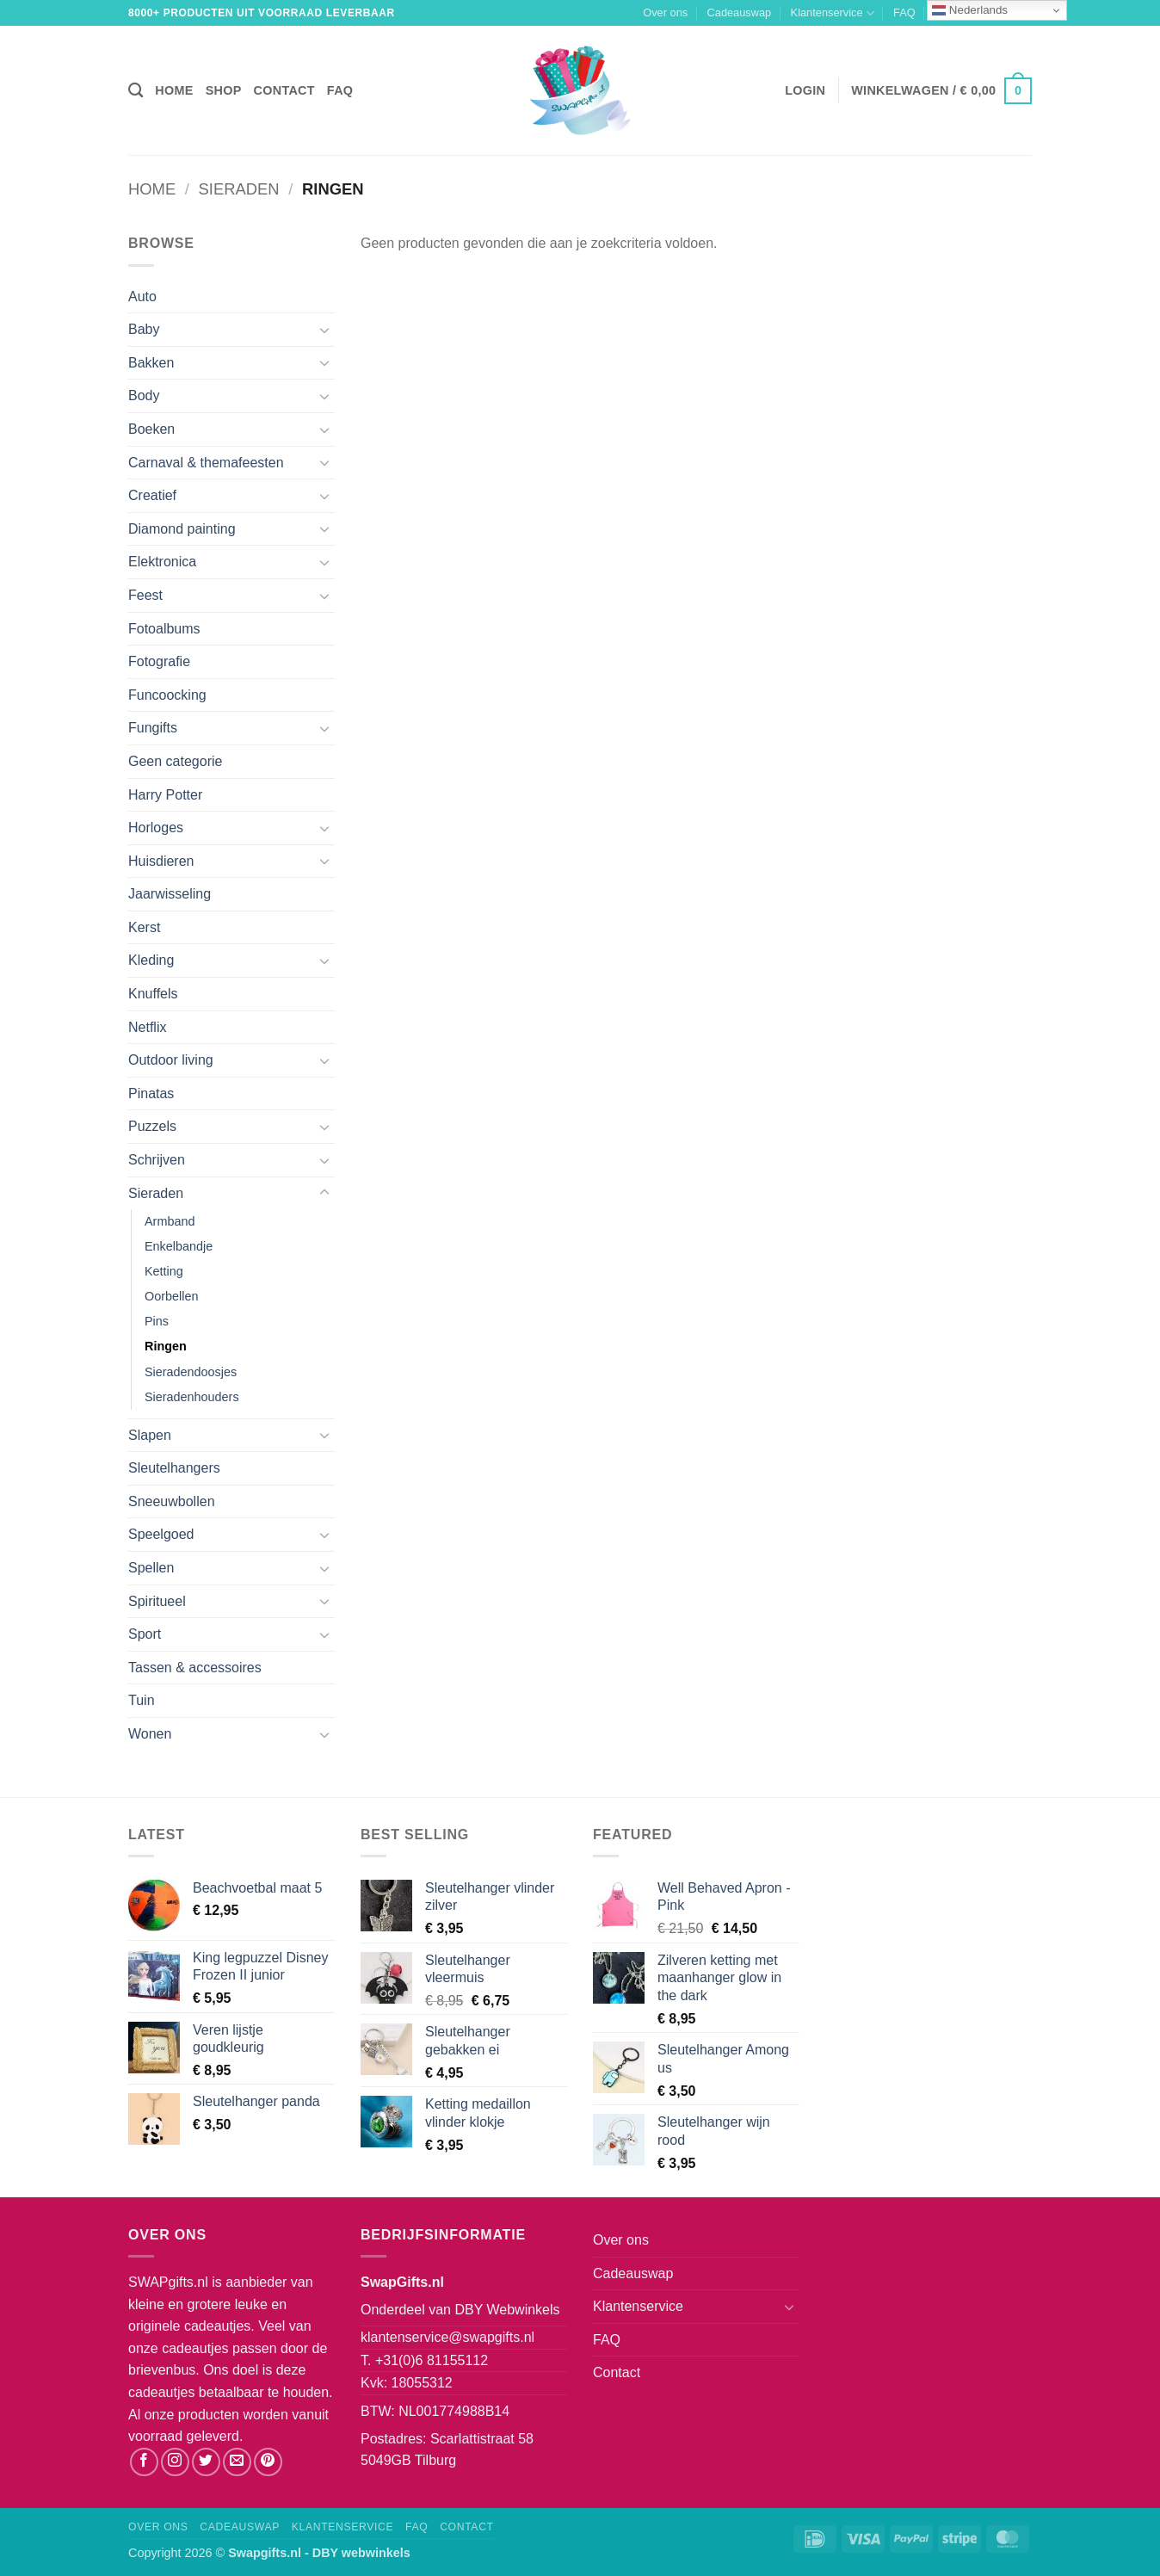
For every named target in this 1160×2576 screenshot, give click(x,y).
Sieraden (239, 189)
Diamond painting (182, 529)
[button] (805, 90)
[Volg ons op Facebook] (144, 2462)
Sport (144, 1634)
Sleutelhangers (174, 1468)
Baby (143, 329)
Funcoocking (167, 695)
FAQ (904, 12)
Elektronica (162, 561)
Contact (284, 90)
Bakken (151, 362)
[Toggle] (324, 329)
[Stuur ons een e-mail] (237, 2462)
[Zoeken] (135, 90)
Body (143, 395)
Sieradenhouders (192, 1397)
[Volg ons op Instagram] (175, 2462)
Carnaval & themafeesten (206, 462)
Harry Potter (165, 795)
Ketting (164, 1271)
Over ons (665, 12)
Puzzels (152, 1126)
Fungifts (152, 727)
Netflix (147, 1027)
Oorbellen (171, 1296)
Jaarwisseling (169, 893)
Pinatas (151, 1093)
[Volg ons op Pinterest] (268, 2462)
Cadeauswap (739, 12)
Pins (157, 1321)
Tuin (141, 1700)
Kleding (151, 960)
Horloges (155, 827)
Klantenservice (832, 13)
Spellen (151, 1567)
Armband (169, 1221)
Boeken (151, 429)
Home (174, 90)
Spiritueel (157, 1601)
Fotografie (159, 661)
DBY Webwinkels (506, 2309)
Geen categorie (175, 761)
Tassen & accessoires (195, 1667)
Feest (145, 595)
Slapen (149, 1435)
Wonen (149, 1734)
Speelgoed (161, 1534)
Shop (224, 90)
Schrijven (156, 1159)
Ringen (166, 1346)
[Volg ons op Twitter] (206, 2462)
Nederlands (970, 10)
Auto (142, 296)
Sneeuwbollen (171, 1501)
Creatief (152, 495)
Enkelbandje (179, 1246)
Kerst (144, 927)
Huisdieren (161, 861)
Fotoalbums (164, 628)
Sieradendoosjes (191, 1372)
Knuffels (153, 993)
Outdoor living (170, 1060)
